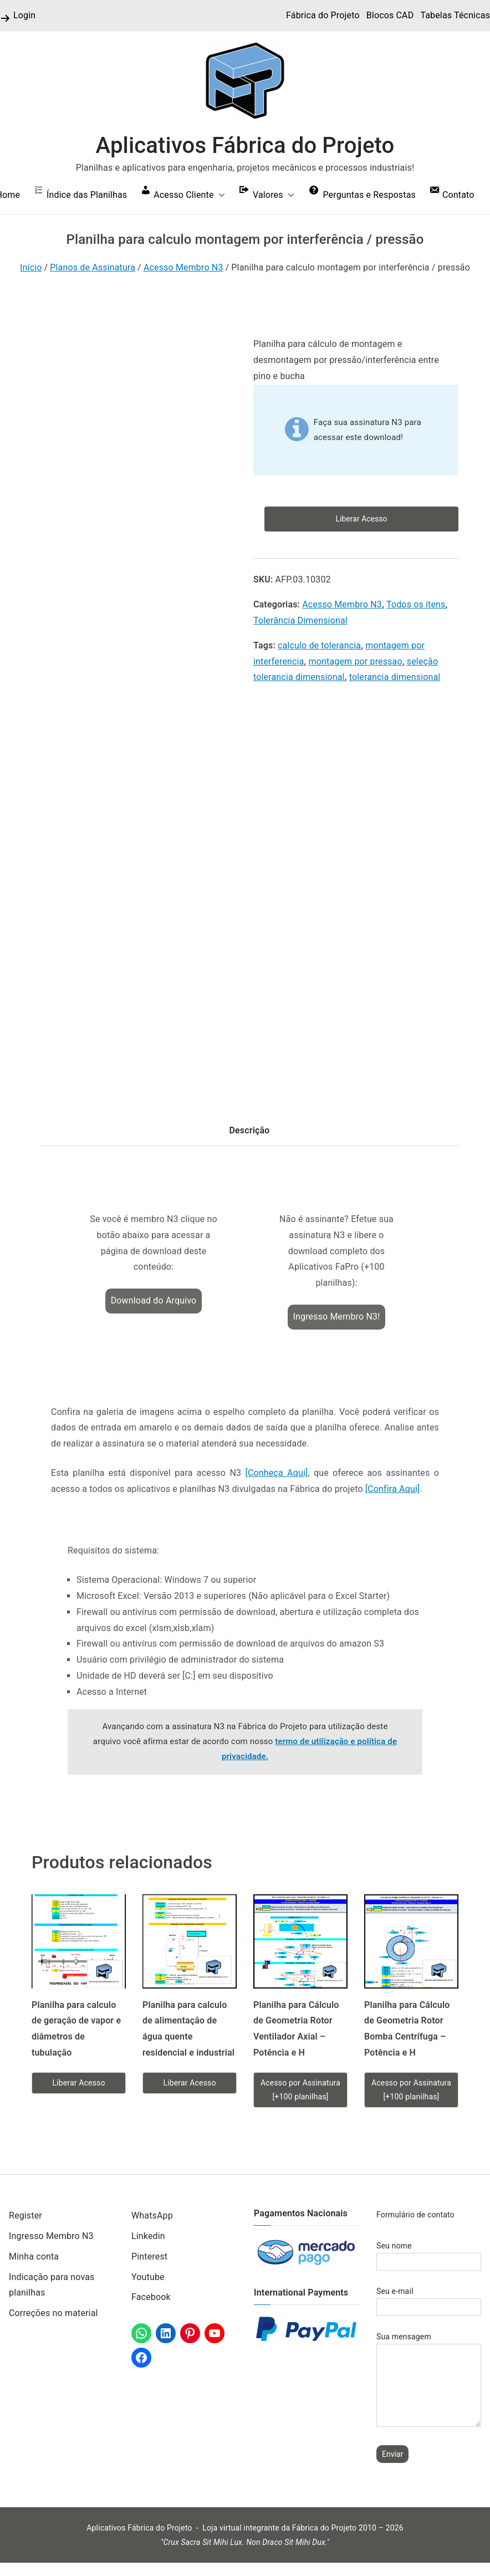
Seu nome (428, 2253)
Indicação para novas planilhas (51, 2285)
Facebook (151, 2297)
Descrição (249, 1130)
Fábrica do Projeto (323, 15)
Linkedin (148, 2236)
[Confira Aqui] (392, 1489)
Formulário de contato (415, 2214)
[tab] (249, 1134)
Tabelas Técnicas (455, 15)
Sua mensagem (428, 2380)
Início (31, 267)
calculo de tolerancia (319, 645)
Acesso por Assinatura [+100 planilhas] (300, 2089)
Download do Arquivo (154, 1300)
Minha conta (34, 2256)
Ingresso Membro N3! (336, 1316)
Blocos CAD (390, 15)
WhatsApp (152, 2215)
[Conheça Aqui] (276, 1473)
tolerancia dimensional (395, 677)
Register (25, 2215)
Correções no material (53, 2313)
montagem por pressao (355, 661)
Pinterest (149, 2256)
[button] (219, 195)
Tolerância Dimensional (300, 620)
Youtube (148, 2277)
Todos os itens (416, 604)
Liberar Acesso (361, 518)
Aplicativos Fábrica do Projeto (245, 145)
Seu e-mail (428, 2299)
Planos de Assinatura (92, 267)
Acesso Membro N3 (183, 267)
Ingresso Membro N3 (51, 2236)
